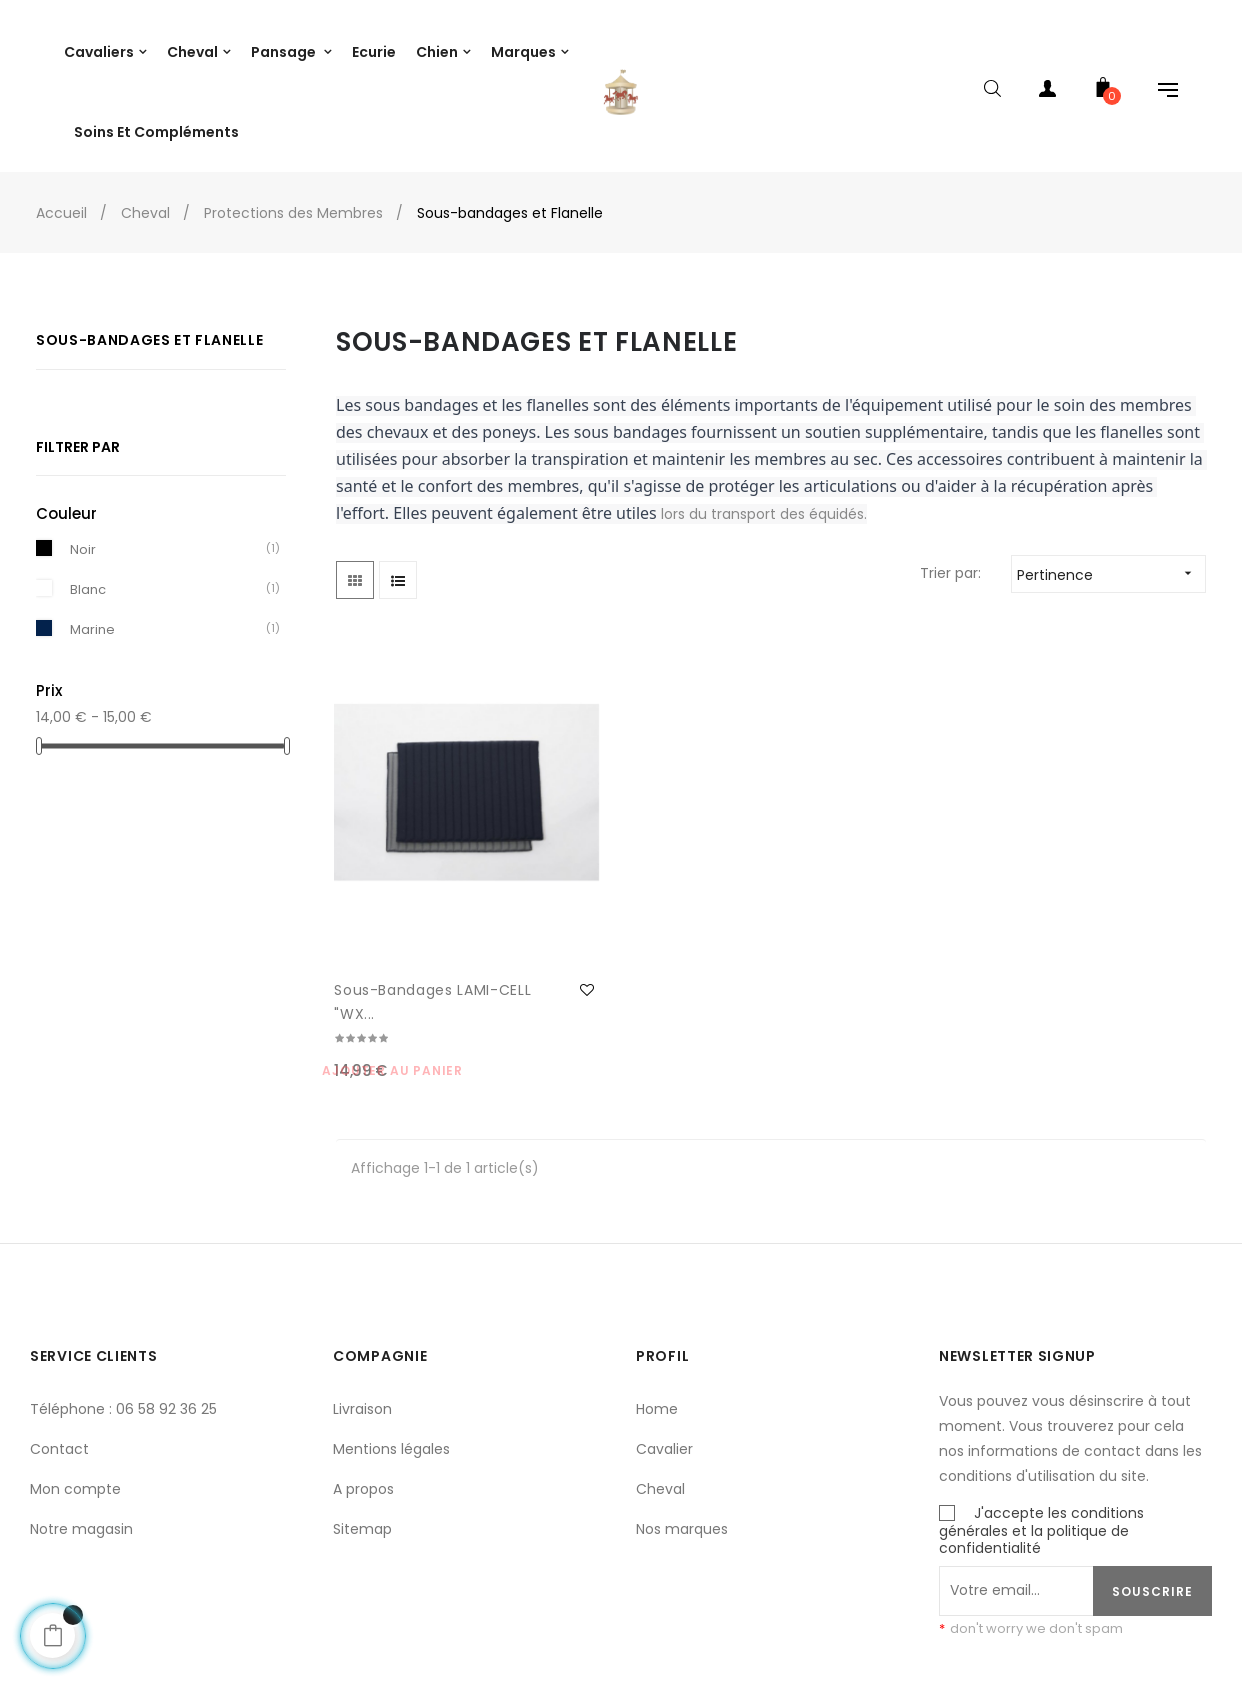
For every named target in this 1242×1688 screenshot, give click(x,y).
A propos (363, 1390)
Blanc (88, 576)
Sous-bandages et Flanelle (149, 328)
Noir (83, 536)
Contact (59, 1350)
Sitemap (362, 1430)
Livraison (362, 1310)
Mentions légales (391, 1350)
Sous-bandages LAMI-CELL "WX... (395, 902)
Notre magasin (81, 1430)
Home (657, 1310)
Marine (92, 616)
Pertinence (1111, 561)
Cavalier (664, 1350)
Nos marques (682, 1430)
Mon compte (75, 1390)
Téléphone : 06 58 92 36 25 (123, 1310)
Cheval (660, 1390)
